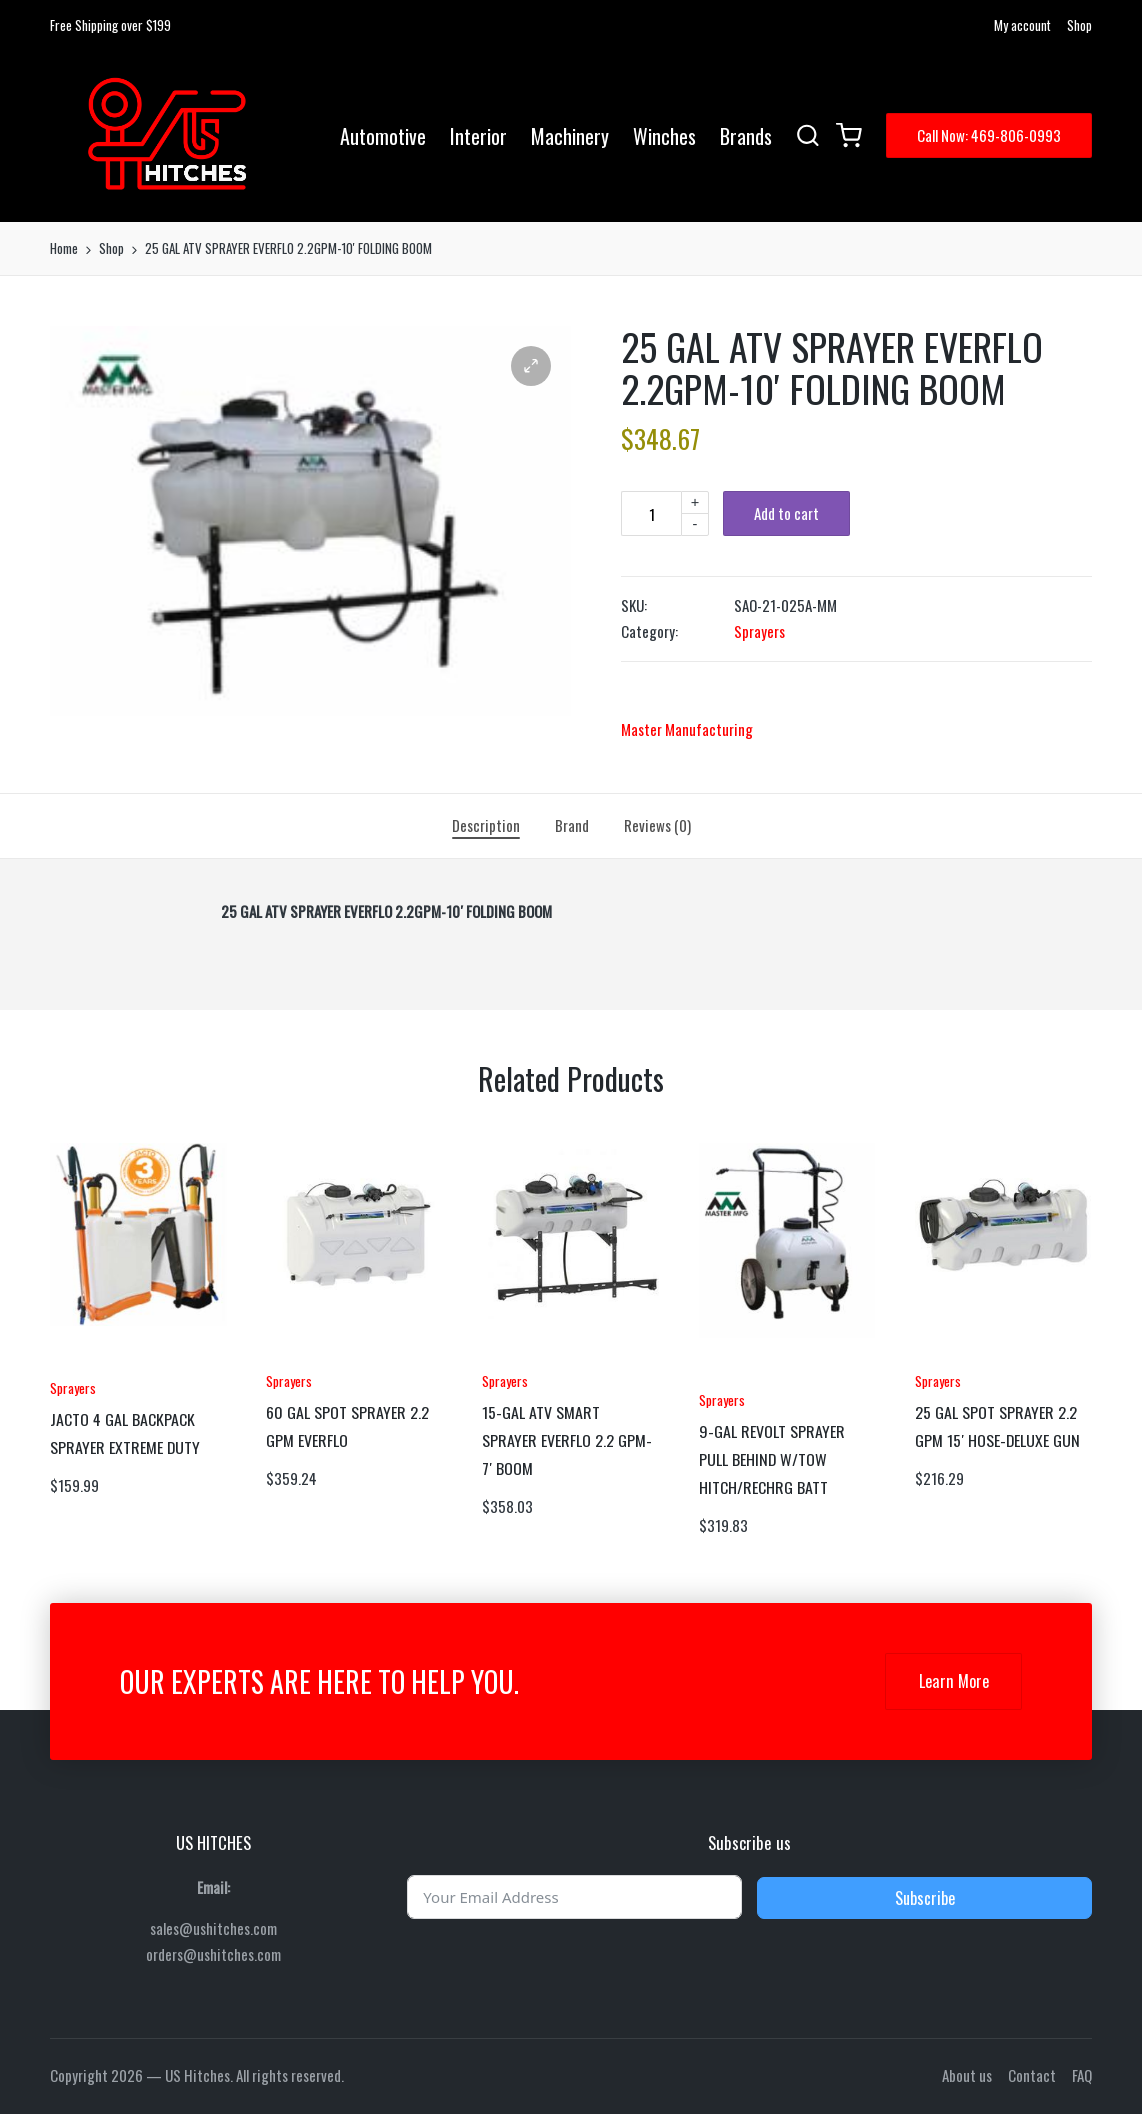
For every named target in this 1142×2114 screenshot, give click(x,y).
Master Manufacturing (687, 729)
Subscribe (925, 1898)
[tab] (486, 826)
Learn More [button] (954, 1681)
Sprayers (759, 631)
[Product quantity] (651, 513)
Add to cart (786, 513)
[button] (989, 135)
